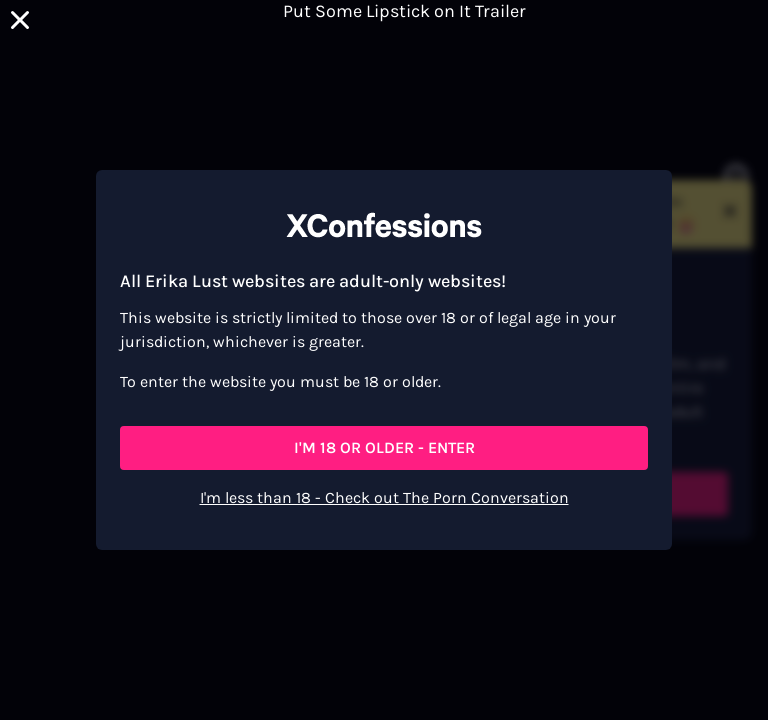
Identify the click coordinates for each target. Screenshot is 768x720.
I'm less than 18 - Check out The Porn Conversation (384, 497)
